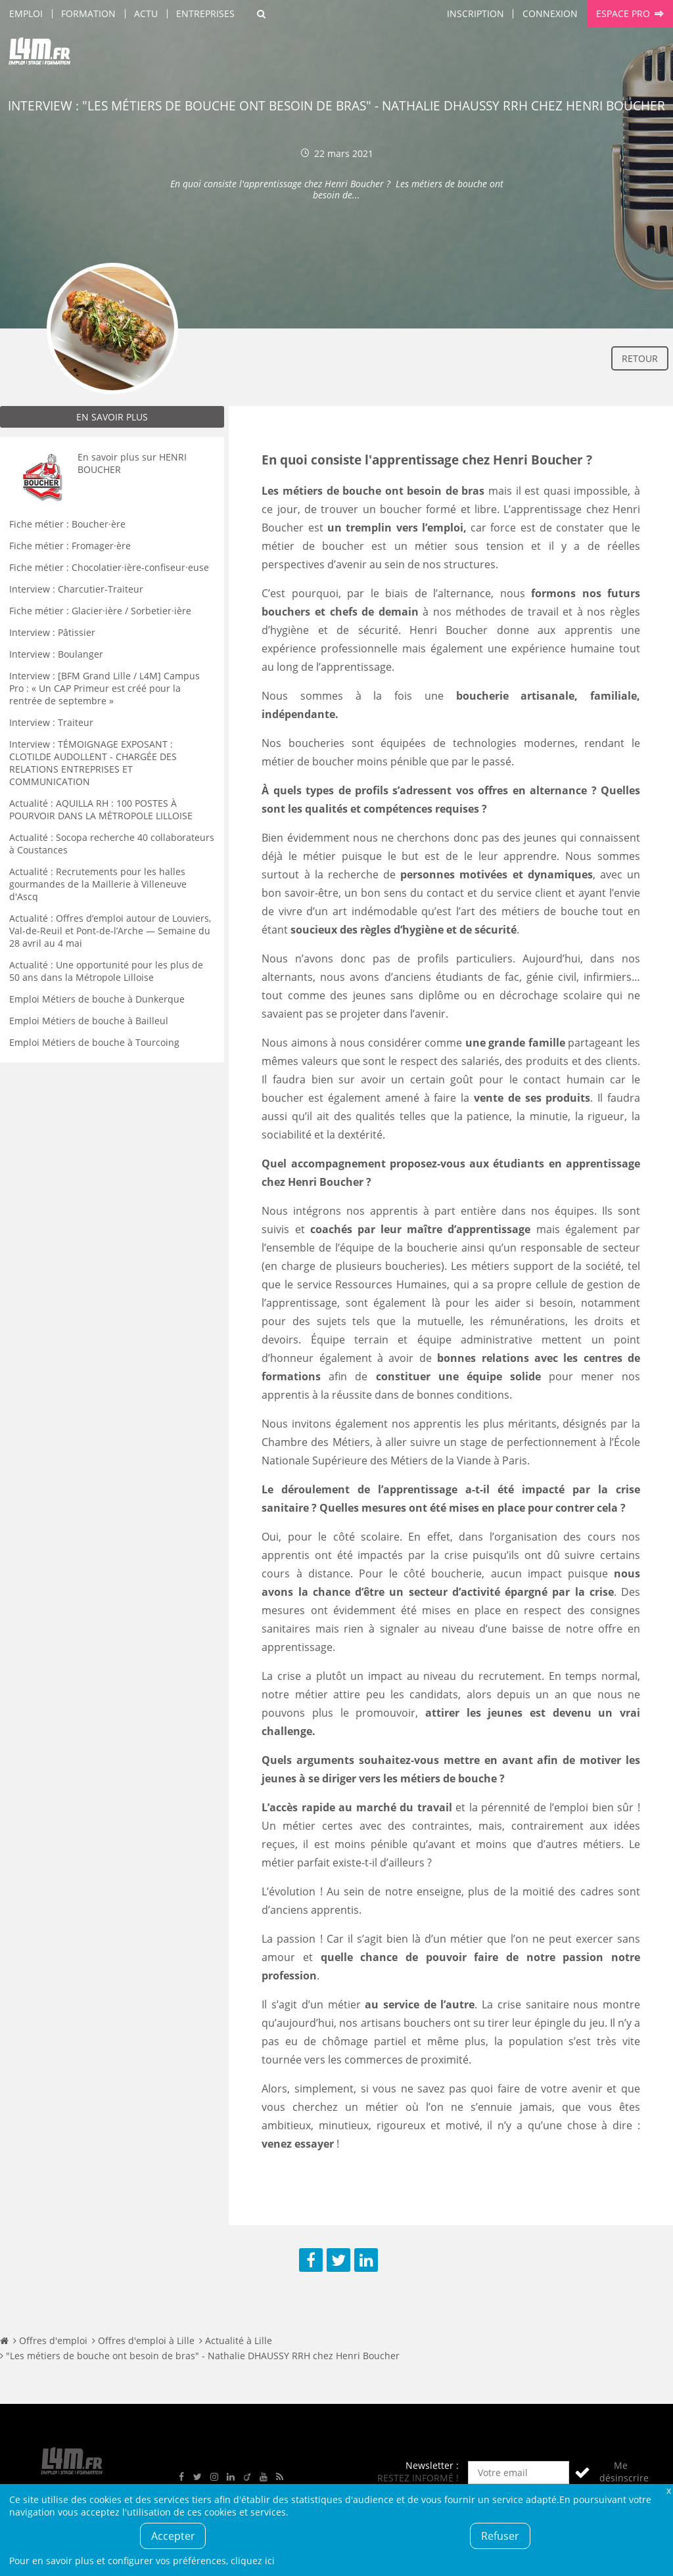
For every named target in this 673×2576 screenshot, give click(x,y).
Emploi (26, 13)
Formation (88, 13)
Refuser (500, 2536)
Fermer (668, 2490)
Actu (146, 13)
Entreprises (205, 13)
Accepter (173, 2536)
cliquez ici (253, 2560)
